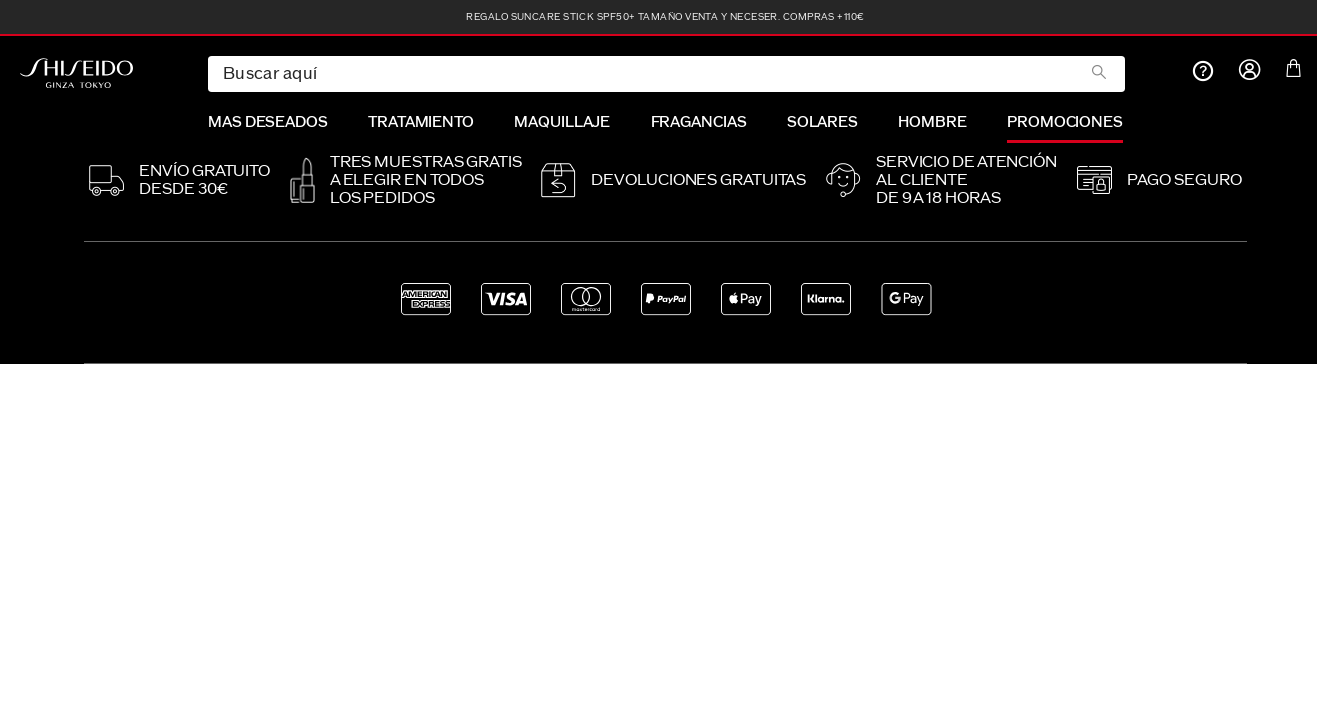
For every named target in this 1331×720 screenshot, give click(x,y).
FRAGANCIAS (699, 122)
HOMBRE (932, 122)
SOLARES (822, 122)
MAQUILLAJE (562, 122)
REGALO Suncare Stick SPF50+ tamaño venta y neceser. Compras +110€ (666, 17)
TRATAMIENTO (421, 122)
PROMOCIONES (1065, 122)
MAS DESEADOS (268, 122)
